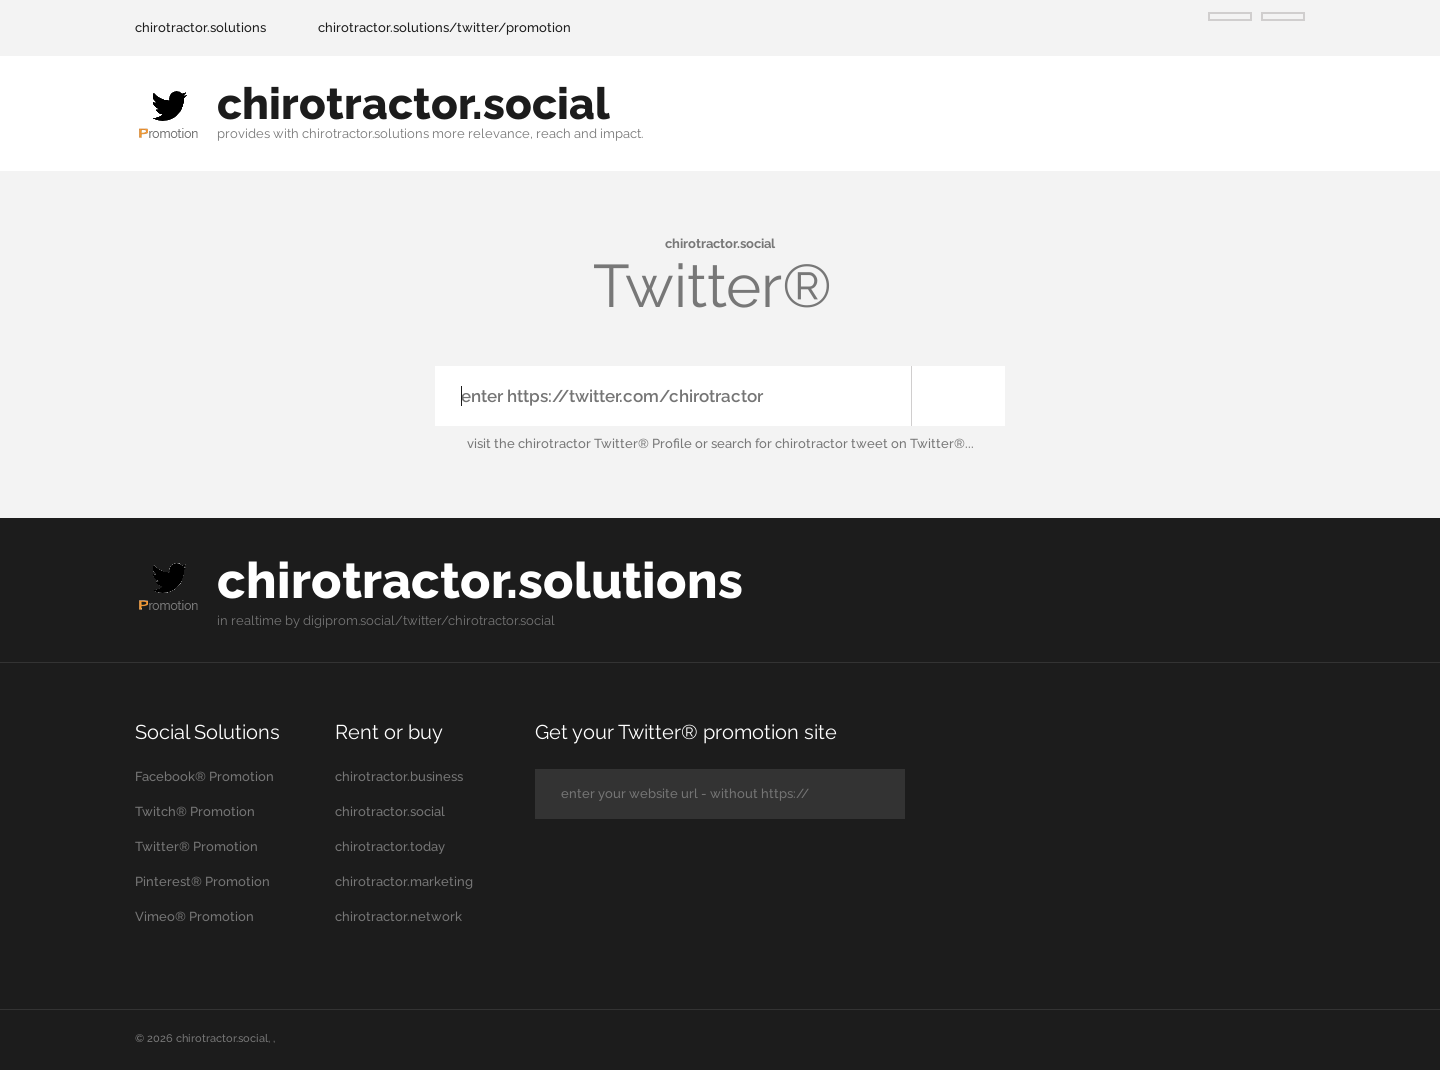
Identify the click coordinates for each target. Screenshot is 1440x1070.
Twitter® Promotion (196, 846)
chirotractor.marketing (404, 881)
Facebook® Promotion (204, 776)
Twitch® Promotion (195, 811)
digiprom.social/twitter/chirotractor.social (429, 620)
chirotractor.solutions (200, 27)
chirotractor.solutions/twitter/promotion (444, 27)
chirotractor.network (398, 916)
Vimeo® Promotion (194, 916)
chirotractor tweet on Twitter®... (874, 443)
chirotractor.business (399, 776)
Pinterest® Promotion (202, 881)
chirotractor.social (413, 103)
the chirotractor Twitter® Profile (593, 443)
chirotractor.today (390, 846)
